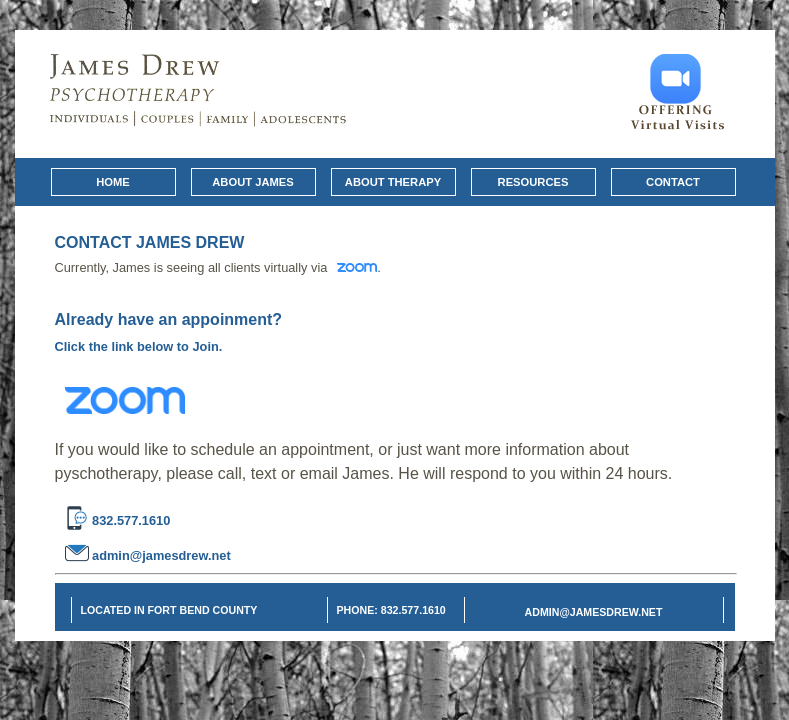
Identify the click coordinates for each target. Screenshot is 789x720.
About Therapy (393, 182)
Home (113, 182)
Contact (673, 182)
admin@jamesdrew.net (160, 554)
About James (252, 182)
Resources (533, 182)
